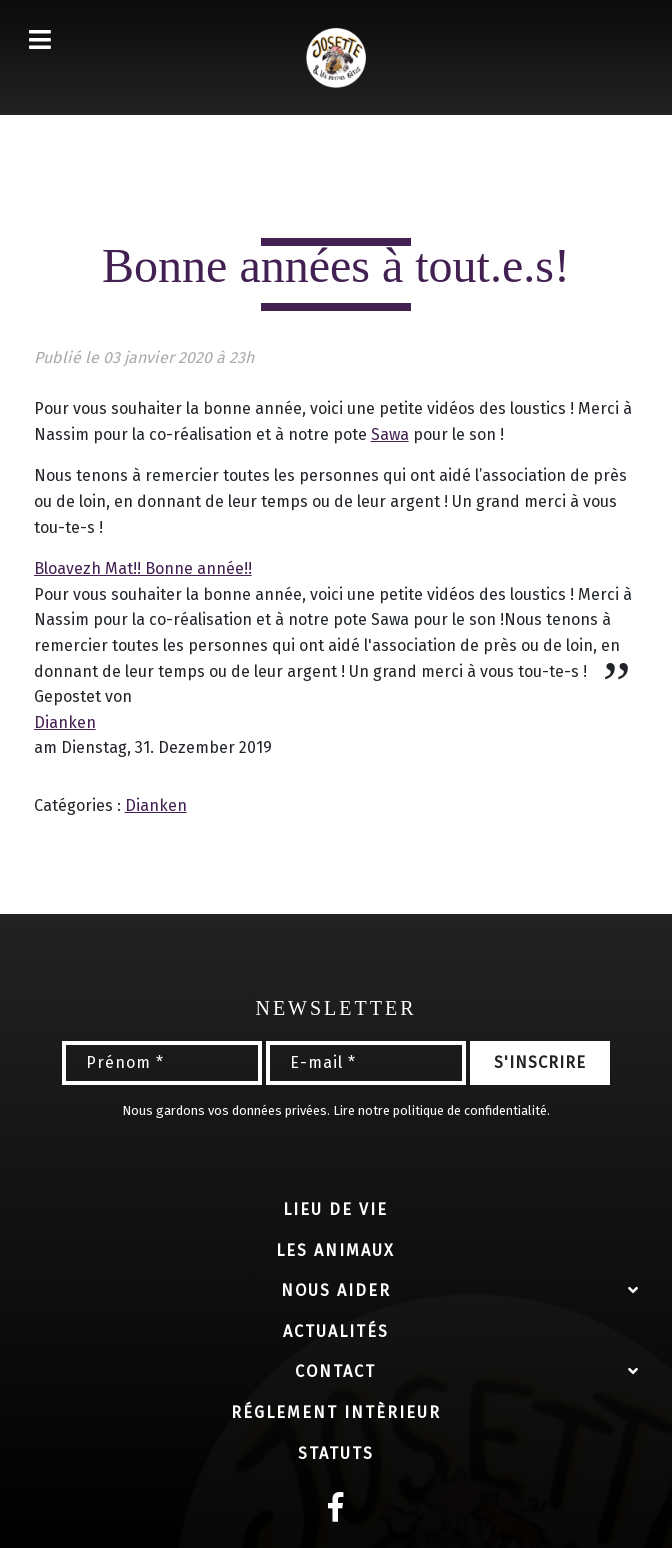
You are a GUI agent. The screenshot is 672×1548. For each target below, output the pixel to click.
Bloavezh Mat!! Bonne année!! (143, 568)
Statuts (336, 1453)
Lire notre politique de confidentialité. (441, 1110)
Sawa (390, 434)
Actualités (336, 1331)
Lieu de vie (335, 1209)
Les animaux (335, 1250)
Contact (335, 1371)
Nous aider (336, 1290)
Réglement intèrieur (336, 1412)
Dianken (65, 722)
